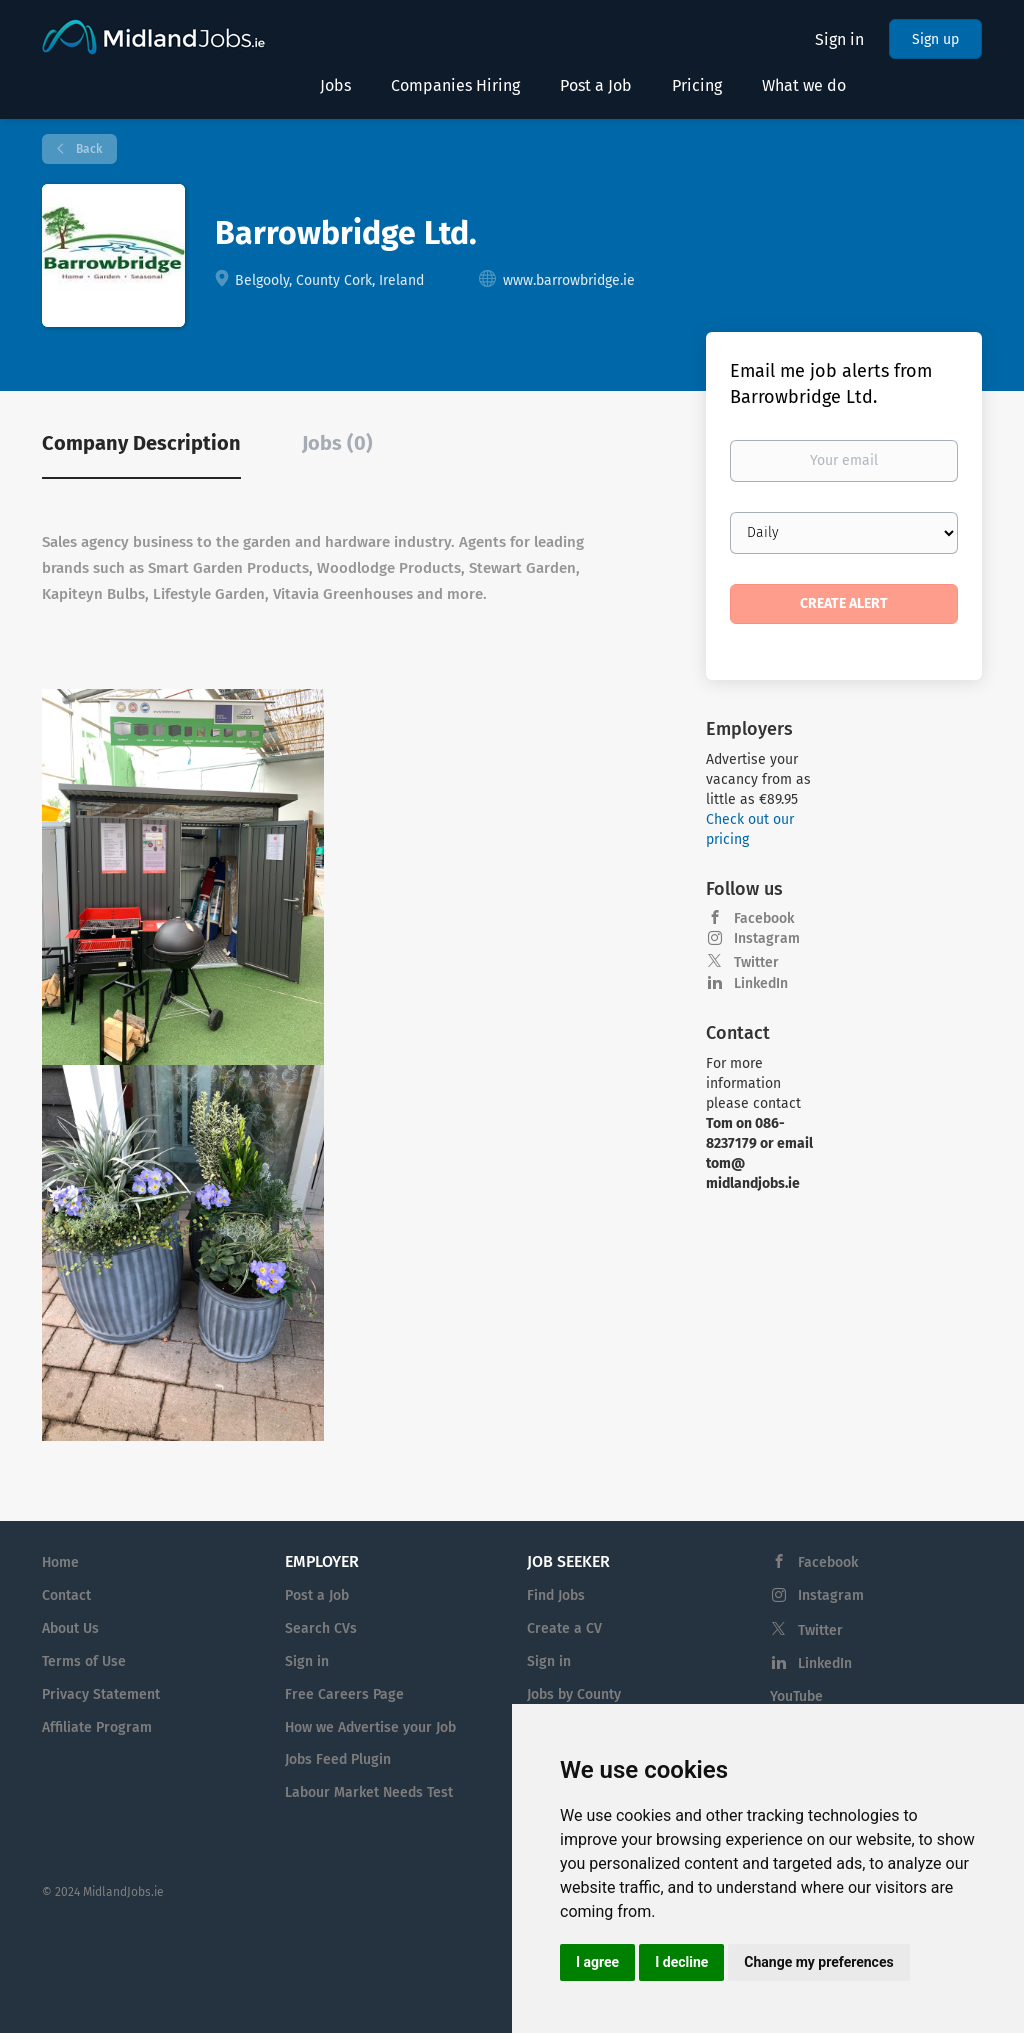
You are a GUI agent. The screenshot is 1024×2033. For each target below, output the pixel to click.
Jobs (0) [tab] (337, 443)
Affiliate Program (97, 1727)
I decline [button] (681, 1962)
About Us (70, 1628)
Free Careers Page (344, 1694)
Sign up (935, 39)
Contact (66, 1595)
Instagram (767, 938)
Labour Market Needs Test (369, 1792)
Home (60, 1562)
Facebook (764, 918)
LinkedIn (761, 983)
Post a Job (317, 1595)
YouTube (796, 1696)
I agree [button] (597, 1962)
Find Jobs (556, 1595)
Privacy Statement (101, 1694)
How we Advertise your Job (370, 1727)
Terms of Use (84, 1661)
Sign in (839, 39)
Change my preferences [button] (818, 1962)
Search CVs (321, 1628)
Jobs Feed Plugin (338, 1759)
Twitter (756, 962)
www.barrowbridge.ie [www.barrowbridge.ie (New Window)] (569, 280)
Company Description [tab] (141, 443)
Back (87, 149)
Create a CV (564, 1628)
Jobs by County (574, 1694)
